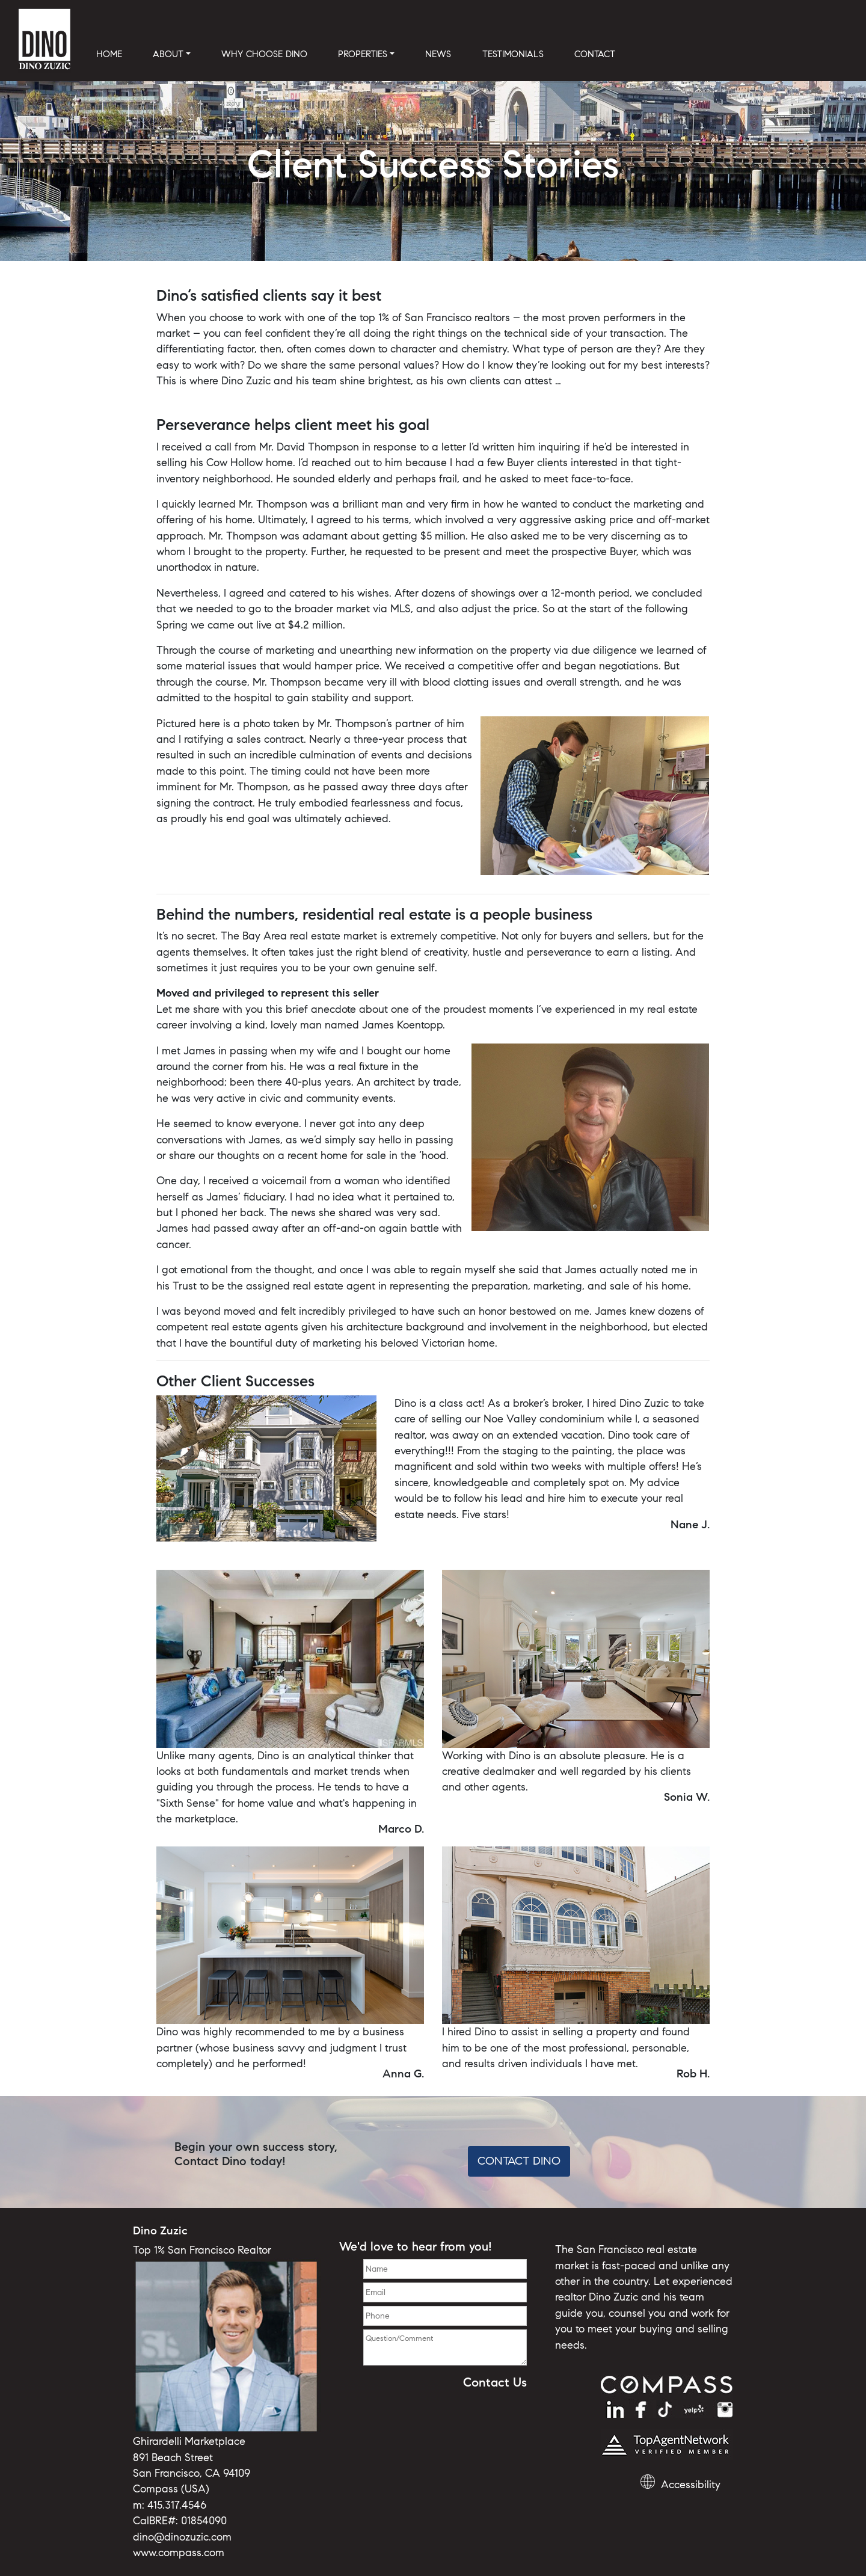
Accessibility (690, 2484)
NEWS (438, 54)
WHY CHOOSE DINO (264, 54)
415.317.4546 (176, 2505)
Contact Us (495, 2382)
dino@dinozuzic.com (182, 2537)
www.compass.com (178, 2552)
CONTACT (594, 54)
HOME (109, 54)
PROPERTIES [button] (362, 54)
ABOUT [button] (168, 54)
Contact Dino (519, 2161)
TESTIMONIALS (513, 54)
